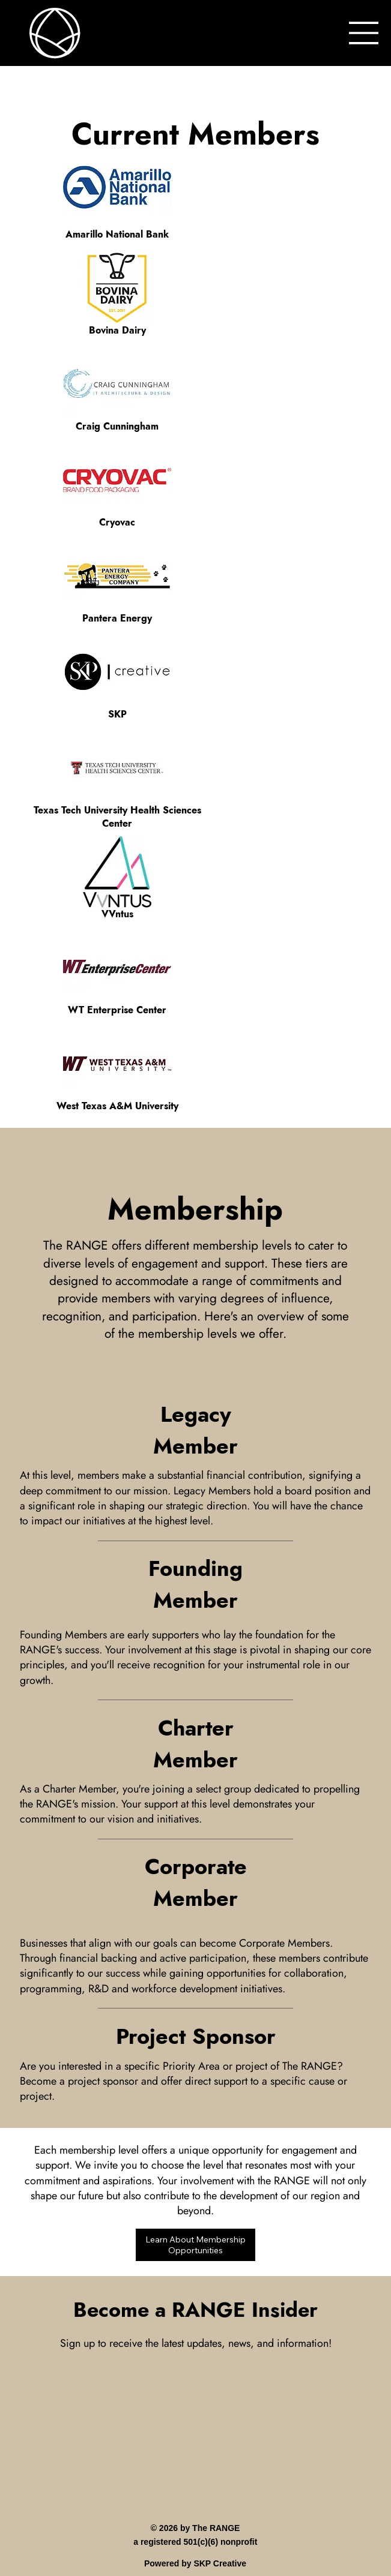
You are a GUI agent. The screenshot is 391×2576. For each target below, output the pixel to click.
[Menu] (364, 33)
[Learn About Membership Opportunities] (195, 2245)
